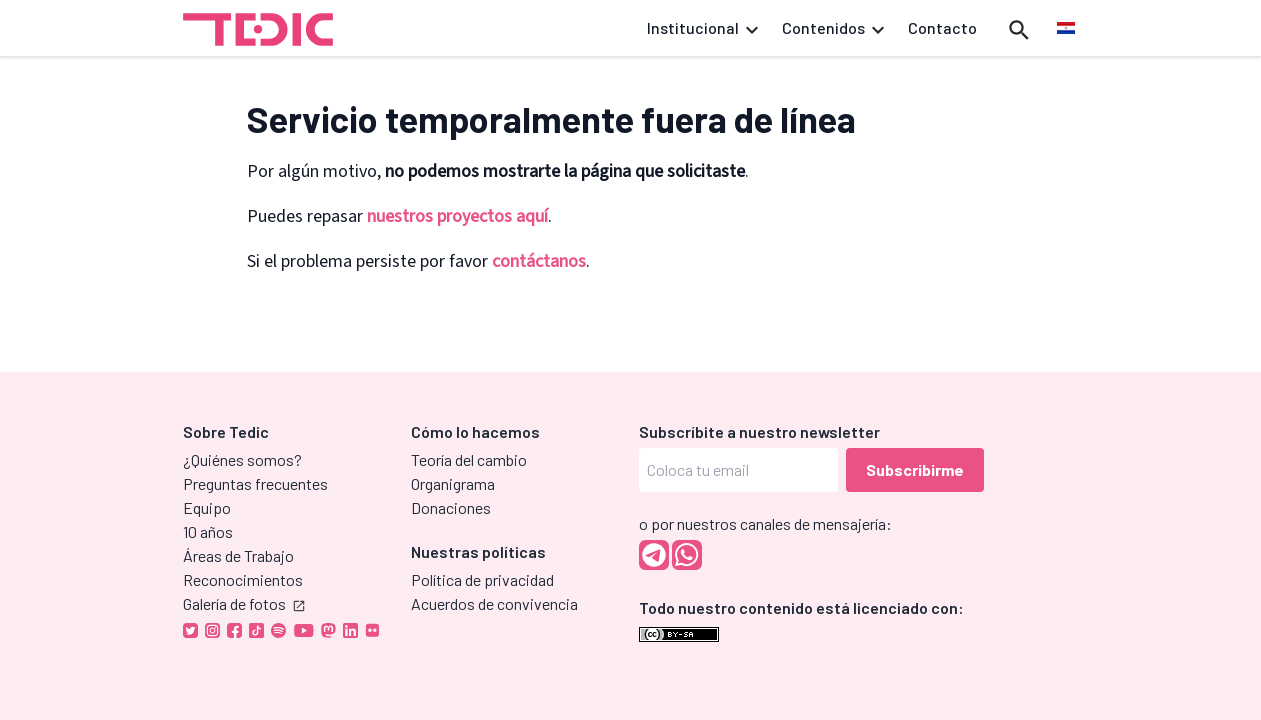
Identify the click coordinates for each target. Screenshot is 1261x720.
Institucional (702, 27)
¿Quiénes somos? (242, 459)
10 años (208, 531)
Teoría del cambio (469, 459)
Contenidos (833, 27)
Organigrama (453, 483)
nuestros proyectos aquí (457, 216)
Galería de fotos (244, 603)
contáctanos (539, 261)
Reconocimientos (243, 579)
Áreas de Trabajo (238, 555)
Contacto (942, 27)
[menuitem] (1066, 29)
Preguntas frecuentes (255, 483)
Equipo (207, 507)
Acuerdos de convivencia (494, 603)
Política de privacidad (482, 579)
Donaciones (451, 507)
